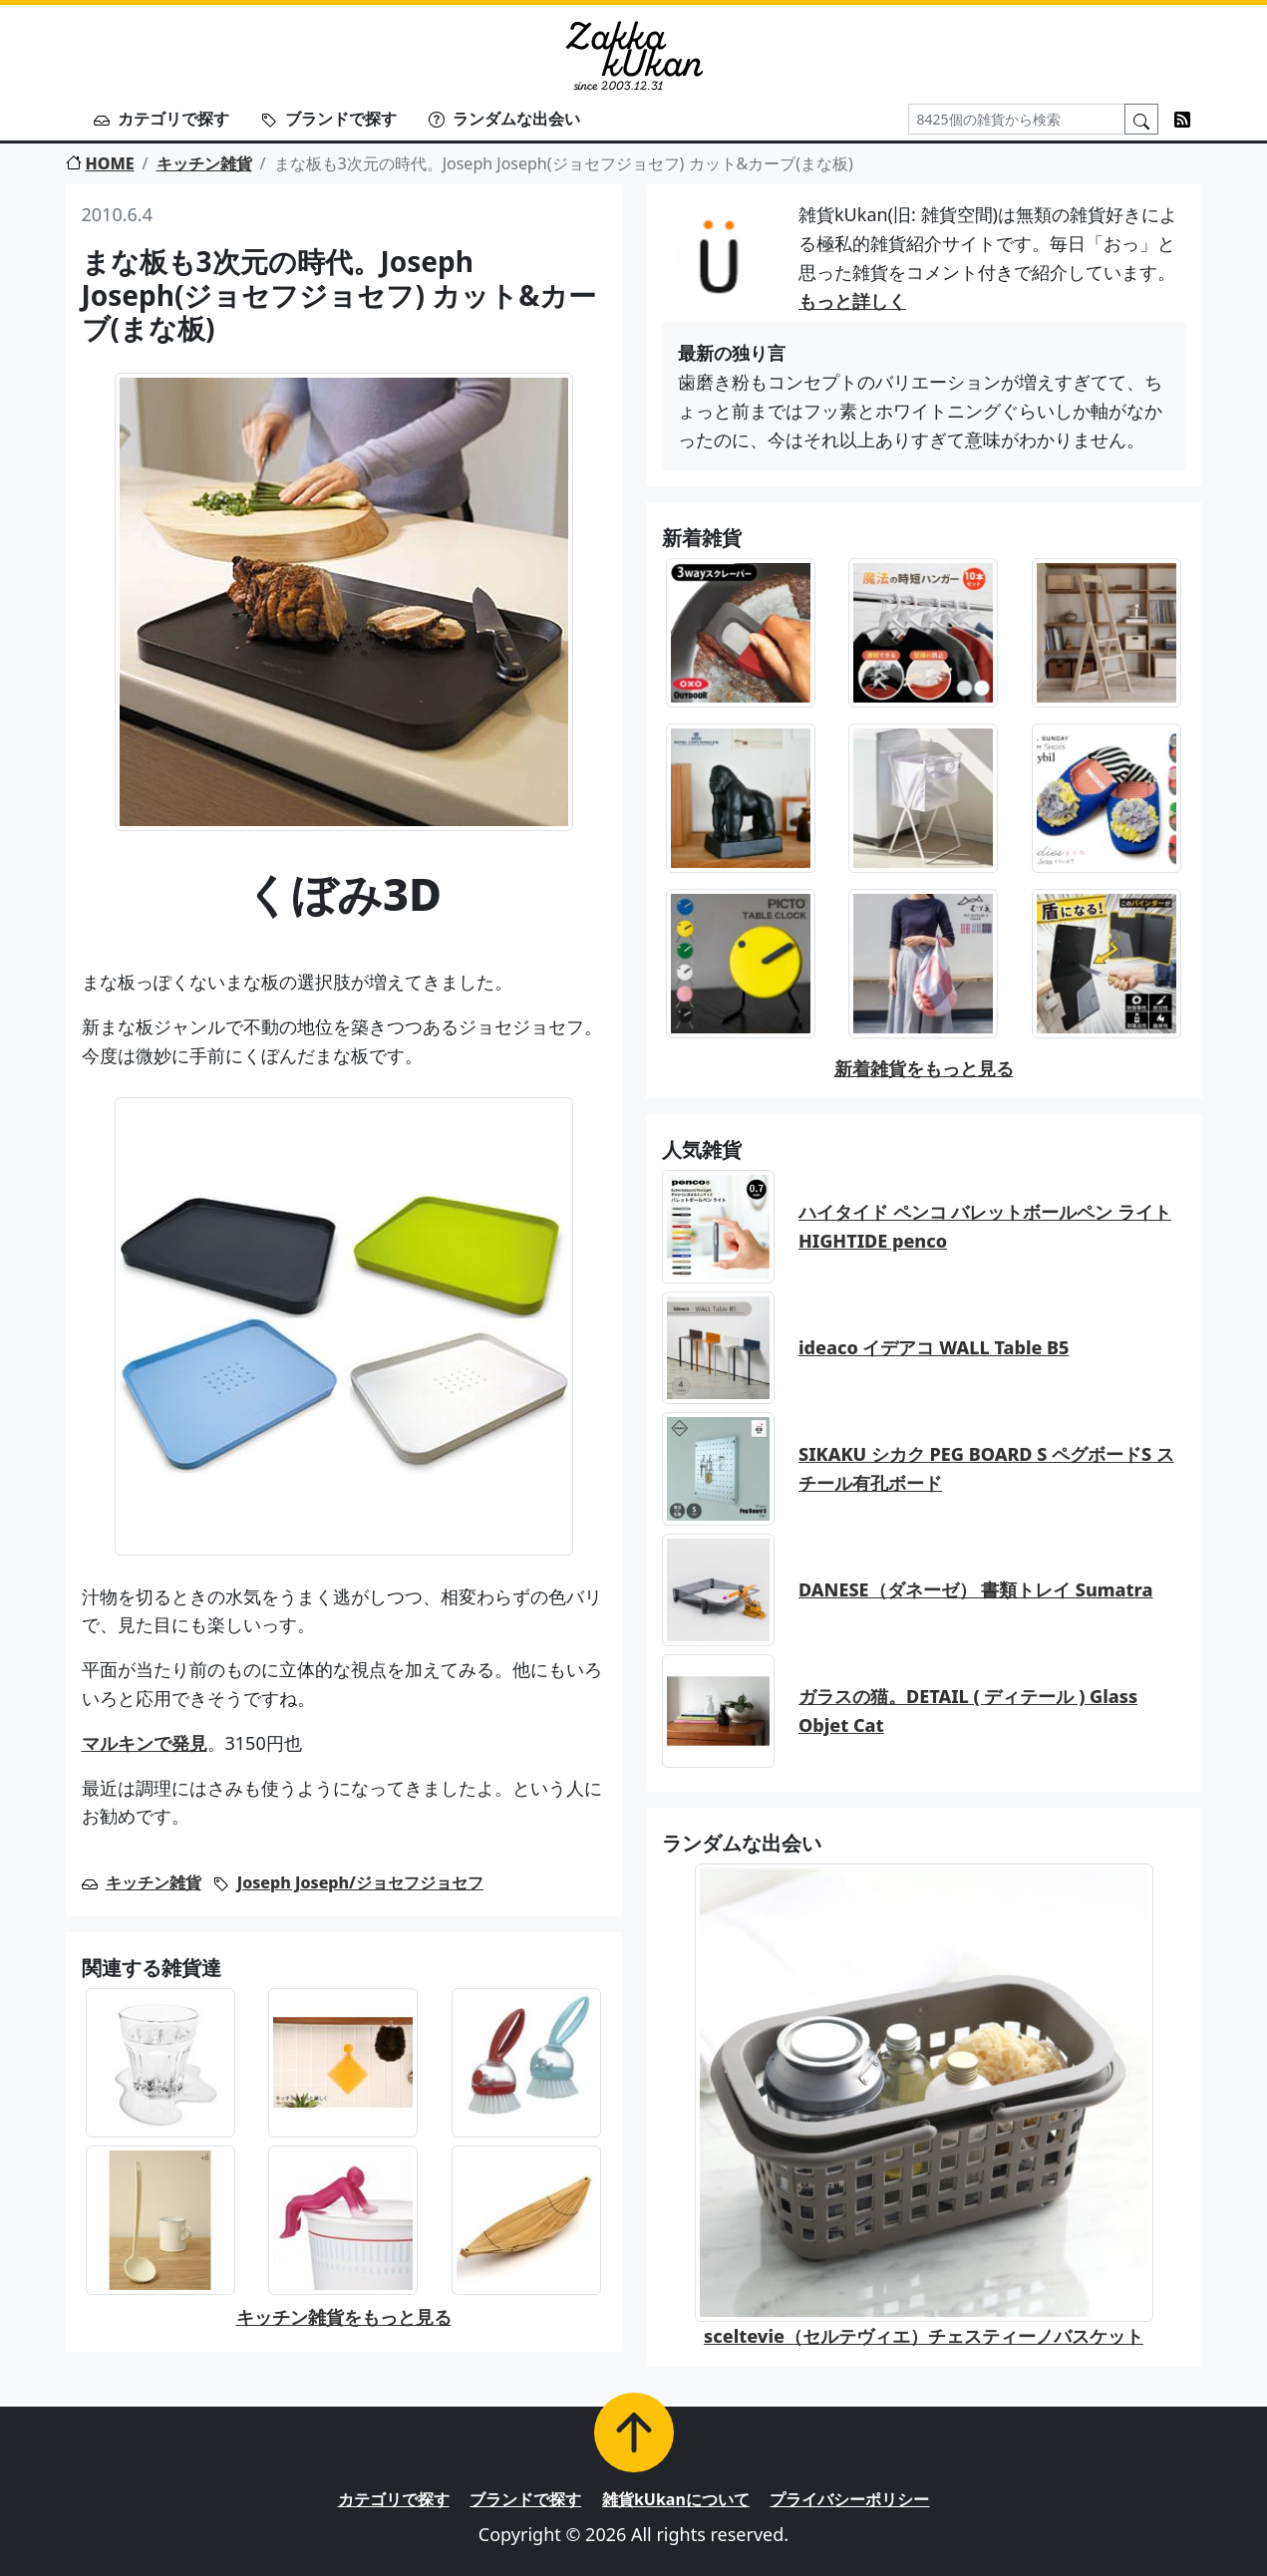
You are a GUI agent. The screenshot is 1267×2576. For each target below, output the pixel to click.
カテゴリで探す (161, 119)
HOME (100, 163)
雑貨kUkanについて (676, 2499)
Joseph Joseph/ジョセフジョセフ (360, 1882)
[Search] (1016, 119)
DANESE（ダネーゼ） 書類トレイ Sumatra (975, 1589)
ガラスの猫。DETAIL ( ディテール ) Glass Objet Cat (967, 1710)
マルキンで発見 (144, 1743)
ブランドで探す (329, 119)
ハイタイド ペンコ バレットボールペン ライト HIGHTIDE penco (984, 1226)
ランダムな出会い (504, 119)
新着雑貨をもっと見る (924, 1068)
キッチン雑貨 (204, 163)
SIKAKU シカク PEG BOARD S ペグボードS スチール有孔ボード (986, 1468)
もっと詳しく (852, 301)
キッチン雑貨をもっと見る (344, 2317)
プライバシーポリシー (849, 2499)
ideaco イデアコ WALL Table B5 (934, 1347)
